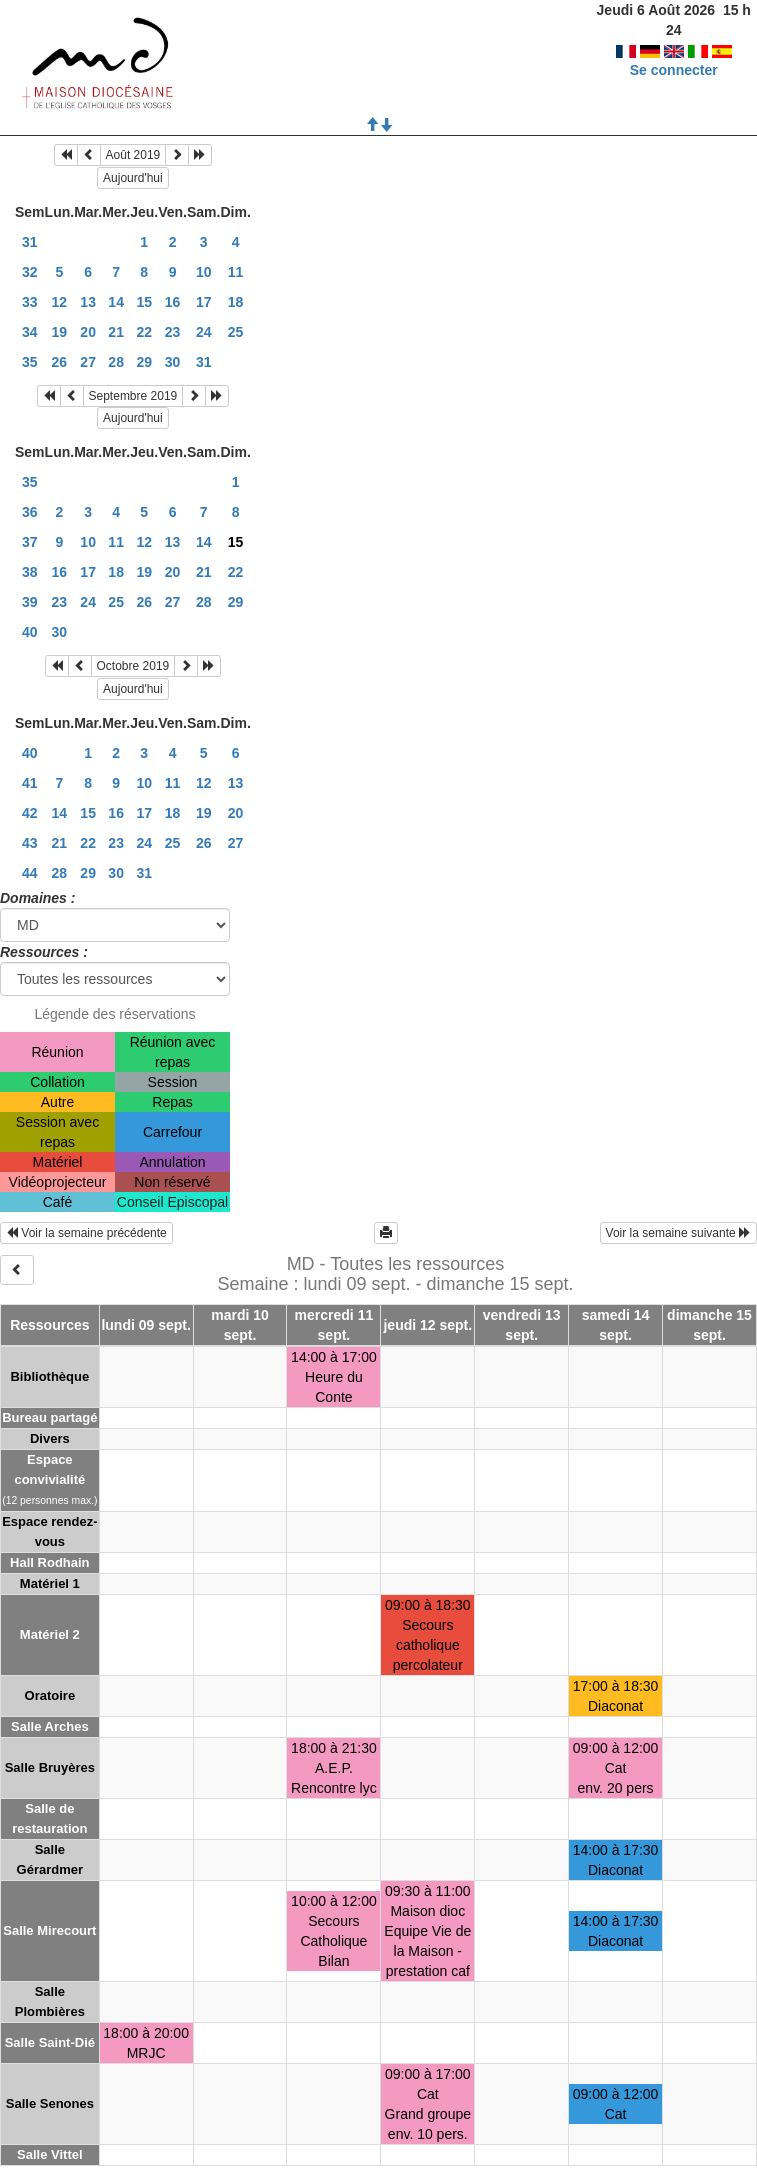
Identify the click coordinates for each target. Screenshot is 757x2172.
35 (30, 362)
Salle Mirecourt (49, 1930)
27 (88, 362)
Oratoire (50, 1695)
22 (144, 332)
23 (173, 332)
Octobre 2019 (133, 666)
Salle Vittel (50, 2154)
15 (144, 302)
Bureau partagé (49, 1417)
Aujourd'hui (133, 178)
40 (30, 632)
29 (144, 362)
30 (173, 362)
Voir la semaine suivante (678, 1233)
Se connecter (674, 50)
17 (204, 302)
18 (236, 302)
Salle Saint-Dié (50, 2042)
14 (116, 302)
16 (173, 302)
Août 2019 (133, 155)
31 (30, 242)
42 (30, 813)
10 (204, 272)
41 (30, 783)
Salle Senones (50, 2103)
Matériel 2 (50, 1634)
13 (88, 302)
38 (30, 572)
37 (30, 542)
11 (236, 272)
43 (30, 843)
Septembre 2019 (133, 396)
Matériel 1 (50, 1583)
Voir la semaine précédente (86, 1233)
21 (116, 332)
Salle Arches (50, 1726)
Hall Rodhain (49, 1562)
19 (60, 332)
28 (116, 362)
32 (30, 272)
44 (30, 873)
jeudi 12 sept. (427, 1325)
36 (30, 512)
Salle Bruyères (50, 1767)
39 (30, 602)
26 (60, 362)
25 (236, 332)
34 (30, 332)
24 (204, 332)
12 (60, 302)
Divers (50, 1438)
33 (30, 302)
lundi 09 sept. (145, 1325)
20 (88, 332)
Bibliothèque (49, 1376)
